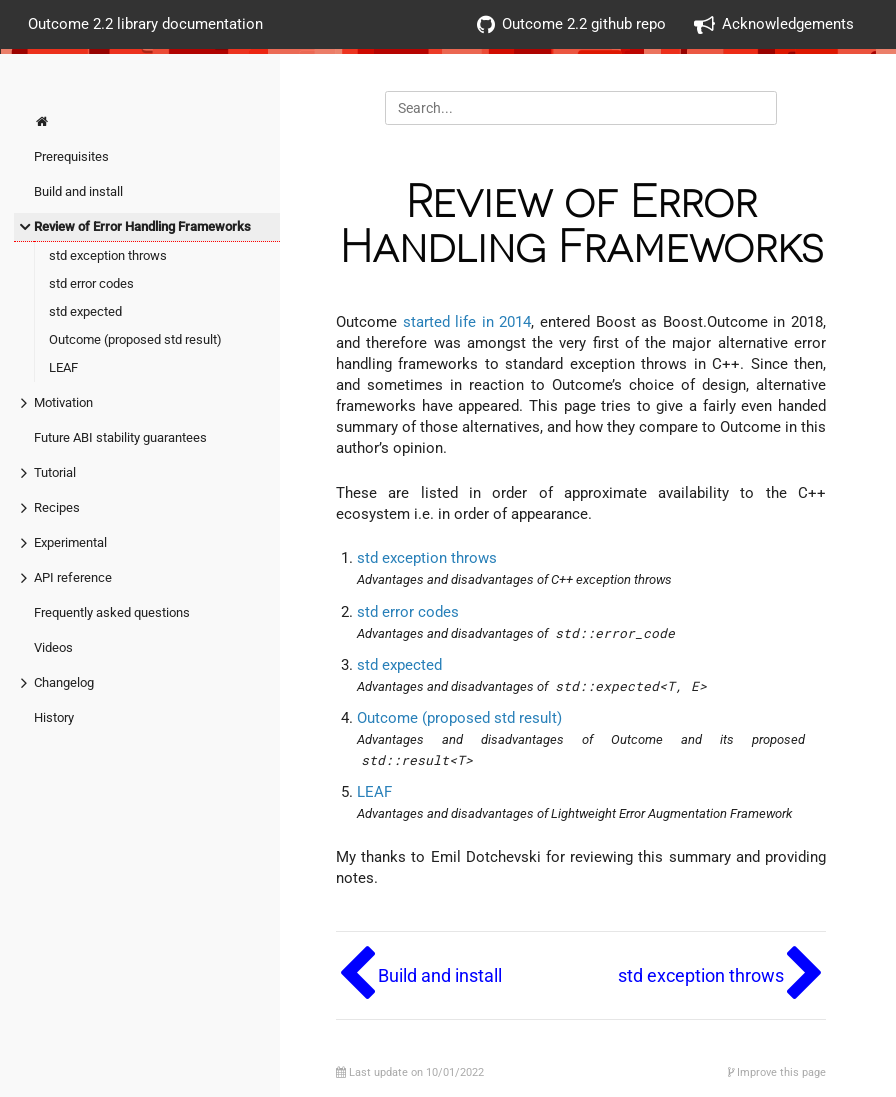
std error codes (91, 283)
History (54, 717)
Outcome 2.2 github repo (571, 24)
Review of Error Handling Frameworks (142, 226)
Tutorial (55, 472)
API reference (73, 577)
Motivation (63, 402)
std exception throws (108, 255)
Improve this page (777, 1072)
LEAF (63, 367)
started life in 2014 (467, 322)
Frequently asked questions (112, 612)
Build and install (78, 191)
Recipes (57, 507)
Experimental (70, 542)
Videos (53, 647)
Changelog (64, 682)
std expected (85, 311)
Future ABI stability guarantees (120, 437)
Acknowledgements (774, 24)
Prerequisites (71, 156)
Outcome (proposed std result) (135, 339)
